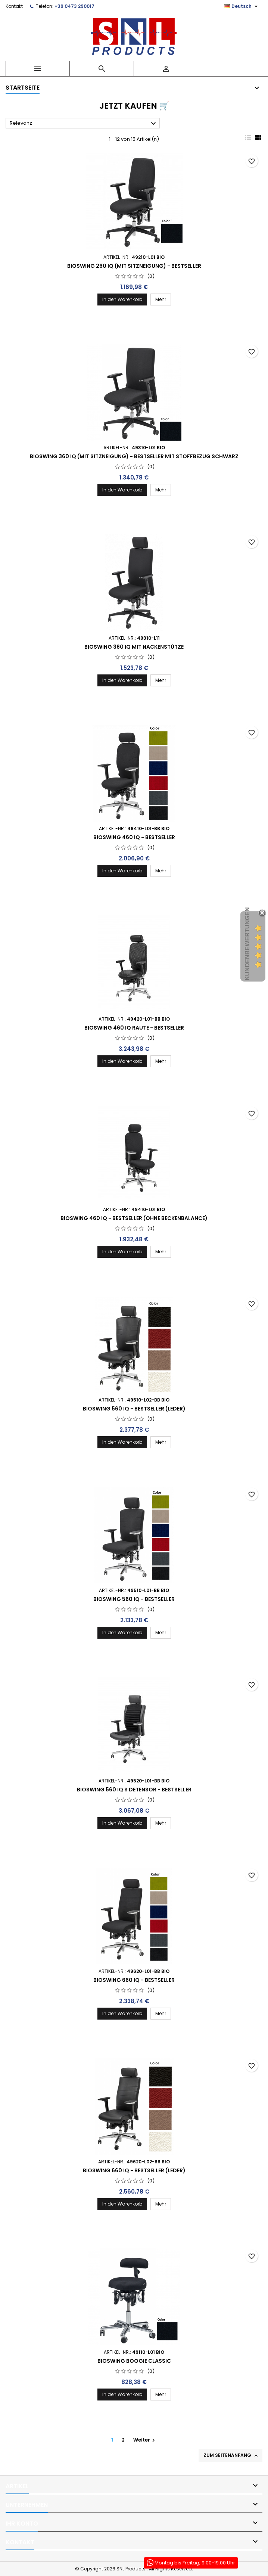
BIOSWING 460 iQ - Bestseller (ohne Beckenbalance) (134, 1218)
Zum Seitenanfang (231, 2455)
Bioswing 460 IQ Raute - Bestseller (134, 1027)
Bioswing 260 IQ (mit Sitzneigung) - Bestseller (134, 266)
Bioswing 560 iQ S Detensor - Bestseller (134, 1789)
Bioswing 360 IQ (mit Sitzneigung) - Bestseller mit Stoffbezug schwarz (134, 456)
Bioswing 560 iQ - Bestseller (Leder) (134, 1408)
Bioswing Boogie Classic (134, 2361)
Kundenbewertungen (247, 944)
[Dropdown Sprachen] (241, 6)
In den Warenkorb (122, 299)
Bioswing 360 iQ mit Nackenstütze (134, 647)
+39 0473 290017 (74, 6)
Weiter (145, 2439)
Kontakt (14, 6)
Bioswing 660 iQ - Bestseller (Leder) (134, 2170)
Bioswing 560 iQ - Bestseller (134, 1599)
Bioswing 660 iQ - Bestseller (134, 1980)
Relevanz (84, 123)
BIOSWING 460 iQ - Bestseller (134, 837)
